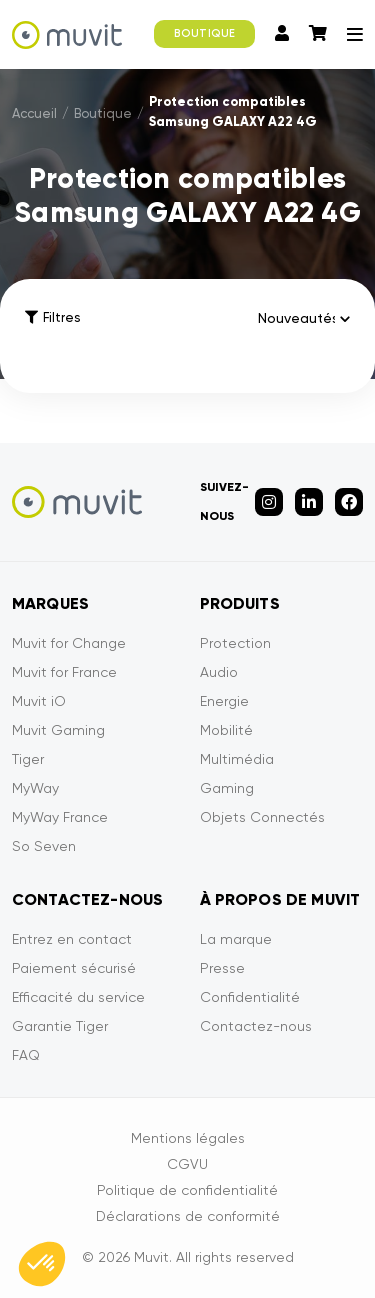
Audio (219, 672)
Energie (224, 701)
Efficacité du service (78, 997)
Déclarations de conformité (188, 1216)
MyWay (35, 788)
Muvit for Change (69, 643)
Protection (235, 643)
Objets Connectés (262, 817)
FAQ (26, 1055)
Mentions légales (188, 1138)
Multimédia (237, 759)
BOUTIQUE (204, 33)
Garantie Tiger (60, 1026)
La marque (236, 939)
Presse (222, 968)
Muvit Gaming (58, 730)
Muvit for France (64, 672)
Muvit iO (39, 701)
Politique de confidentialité (187, 1190)
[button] (42, 1264)
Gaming (227, 788)
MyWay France (60, 817)
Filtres (52, 317)
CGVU (187, 1164)
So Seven (44, 846)
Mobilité (226, 730)
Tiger (28, 759)
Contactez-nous (256, 1026)
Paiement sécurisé (74, 968)
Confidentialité (250, 997)
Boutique (103, 113)
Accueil (34, 113)
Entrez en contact (72, 939)
